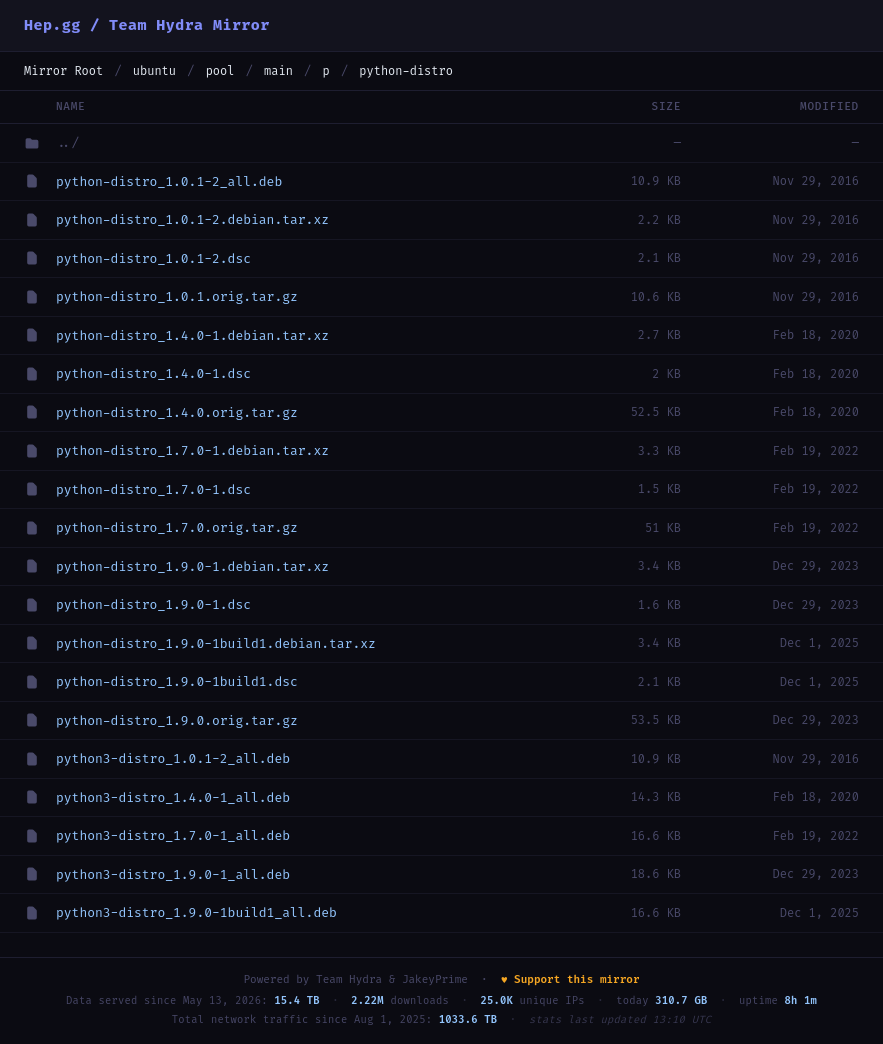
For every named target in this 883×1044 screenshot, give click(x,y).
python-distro (406, 71)
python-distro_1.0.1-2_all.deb (169, 181)
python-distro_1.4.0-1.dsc (153, 373)
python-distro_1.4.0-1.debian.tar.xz (192, 335)
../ (67, 142)
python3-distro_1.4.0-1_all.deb (173, 797)
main (278, 71)
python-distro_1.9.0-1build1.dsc (177, 681)
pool (220, 71)
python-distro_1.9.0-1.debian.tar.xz (192, 566)
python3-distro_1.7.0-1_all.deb (173, 835)
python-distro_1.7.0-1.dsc (153, 489)
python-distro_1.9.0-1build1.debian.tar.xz (216, 643)
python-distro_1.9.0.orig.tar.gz (177, 720)
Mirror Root (63, 71)
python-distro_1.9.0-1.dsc (153, 604)
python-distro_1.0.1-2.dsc (153, 258)
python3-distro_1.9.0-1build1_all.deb (196, 912)
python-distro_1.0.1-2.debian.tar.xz (192, 219)
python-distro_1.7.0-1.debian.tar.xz (192, 450)
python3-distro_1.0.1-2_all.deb (173, 758)
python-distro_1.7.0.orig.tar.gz (177, 527)
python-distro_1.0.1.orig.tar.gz (177, 296)
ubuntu (154, 71)
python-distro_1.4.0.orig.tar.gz (177, 412)
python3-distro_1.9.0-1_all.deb (173, 874)
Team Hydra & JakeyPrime (392, 979)
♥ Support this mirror (570, 979)
